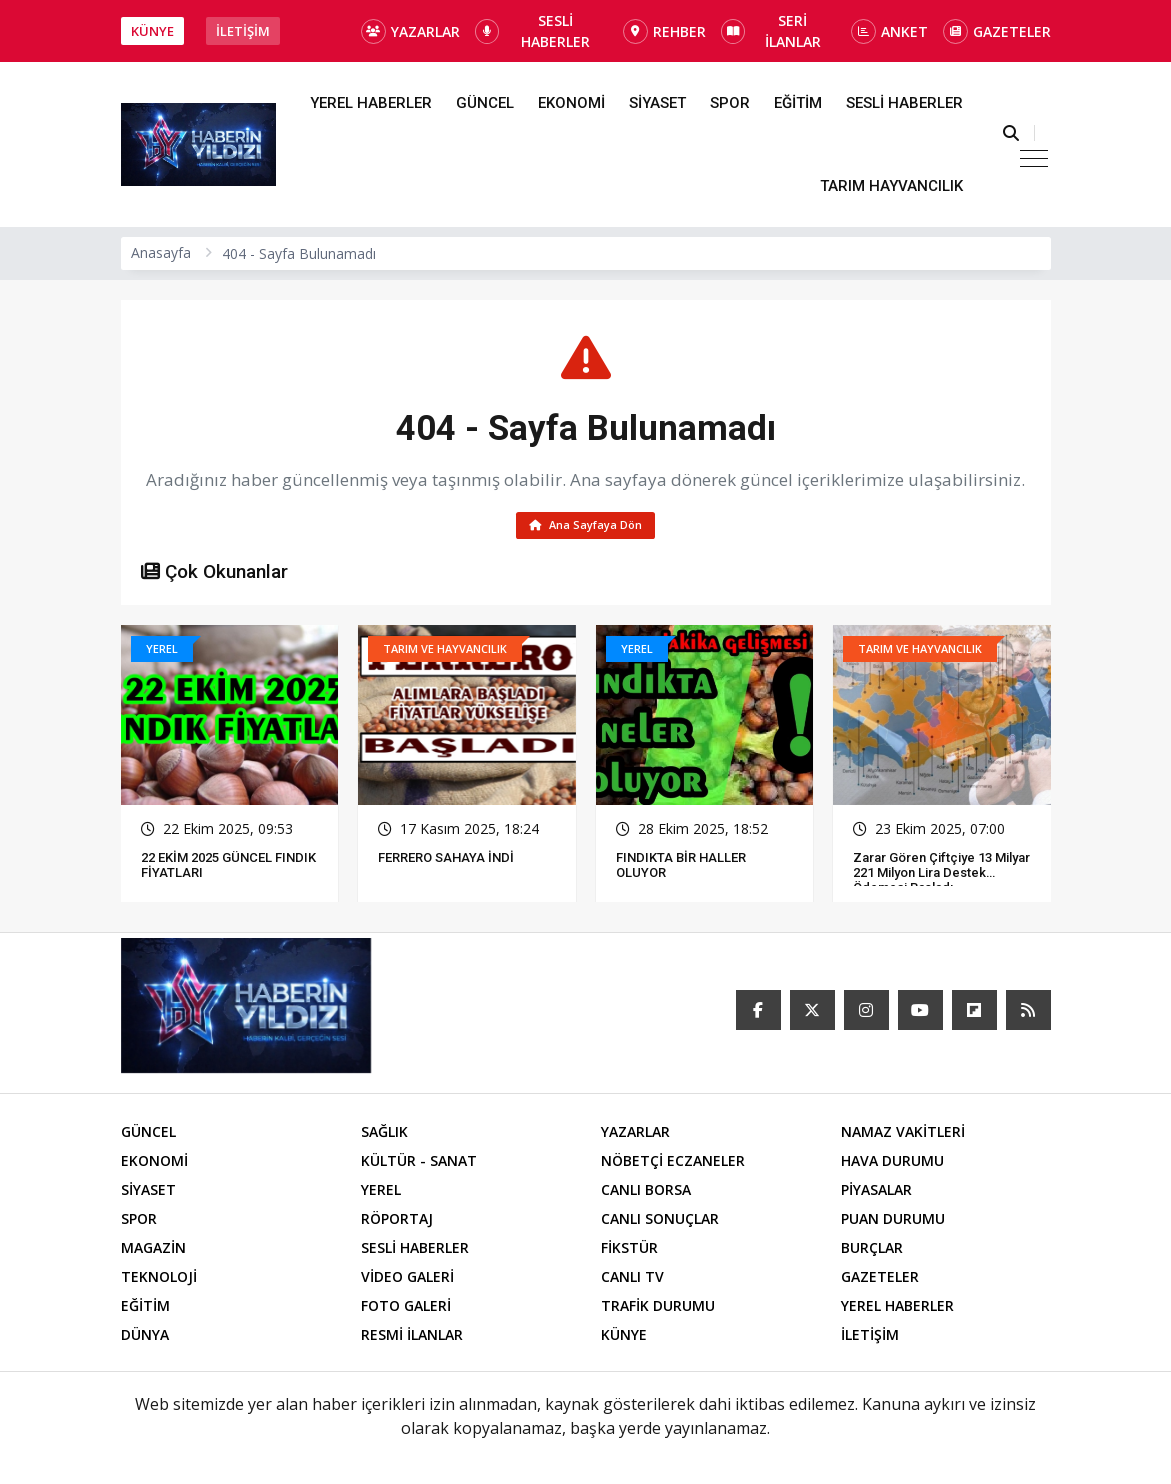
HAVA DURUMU (892, 1164)
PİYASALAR (876, 1193)
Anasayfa (161, 252)
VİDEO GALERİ (407, 1280)
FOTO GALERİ (406, 1309)
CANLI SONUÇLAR (660, 1222)
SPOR (730, 103)
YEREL (381, 1193)
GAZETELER (997, 31)
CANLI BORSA (646, 1193)
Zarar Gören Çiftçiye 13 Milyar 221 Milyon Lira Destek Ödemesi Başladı (941, 876)
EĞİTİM (798, 103)
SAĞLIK (384, 1135)
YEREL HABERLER (371, 103)
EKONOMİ (571, 103)
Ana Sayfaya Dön (585, 526)
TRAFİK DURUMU (658, 1309)
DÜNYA (145, 1338)
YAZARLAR (410, 31)
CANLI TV (632, 1280)
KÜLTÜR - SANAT (419, 1164)
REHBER (664, 31)
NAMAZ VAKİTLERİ (903, 1135)
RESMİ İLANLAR (412, 1338)
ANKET (889, 31)
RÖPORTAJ (397, 1222)
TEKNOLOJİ (159, 1280)
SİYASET (657, 103)
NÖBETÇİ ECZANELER (673, 1164)
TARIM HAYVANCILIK (891, 186)
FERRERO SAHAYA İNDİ (446, 861)
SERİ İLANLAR (771, 31)
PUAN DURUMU (893, 1222)
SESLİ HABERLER (533, 31)
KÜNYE (152, 31)
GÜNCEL (485, 103)
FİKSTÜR (629, 1251)
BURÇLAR (872, 1251)
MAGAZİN (153, 1251)
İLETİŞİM (243, 31)
